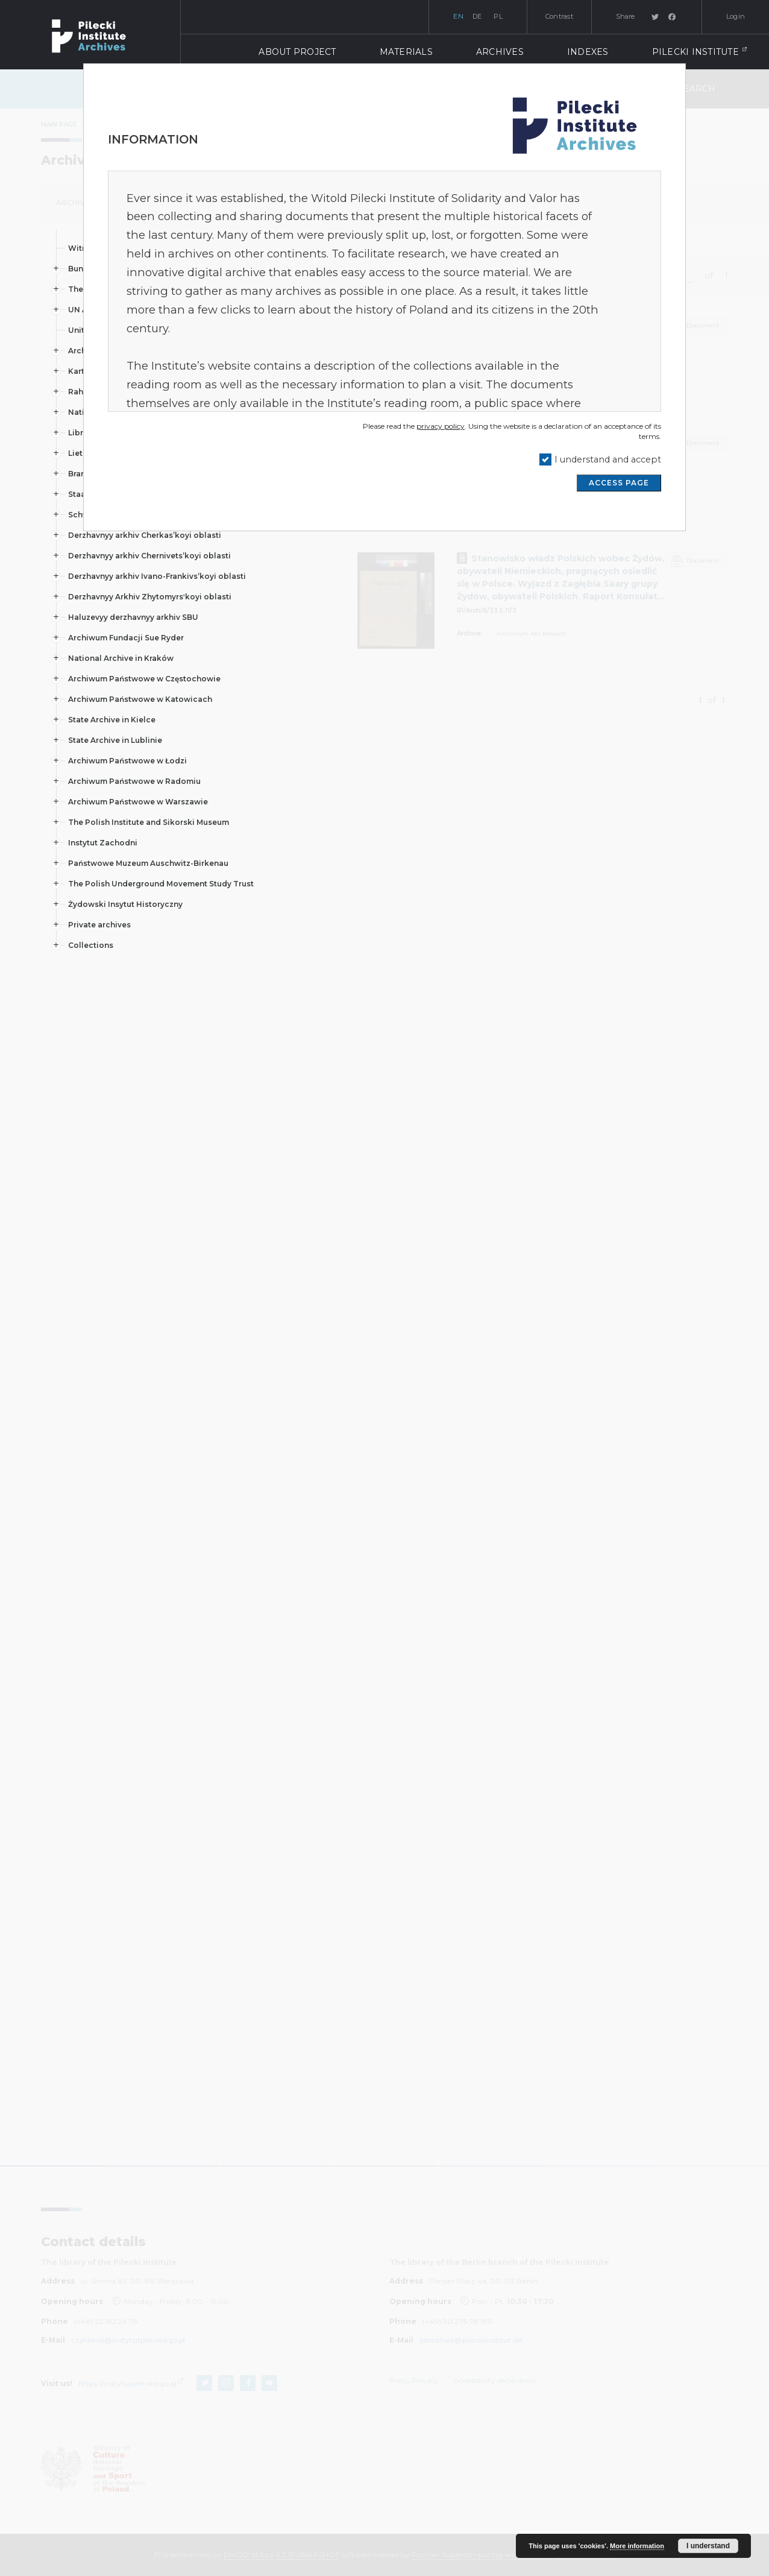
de (477, 16)
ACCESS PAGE (619, 482)
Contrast (559, 16)
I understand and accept (607, 459)
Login (735, 16)
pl (498, 16)
